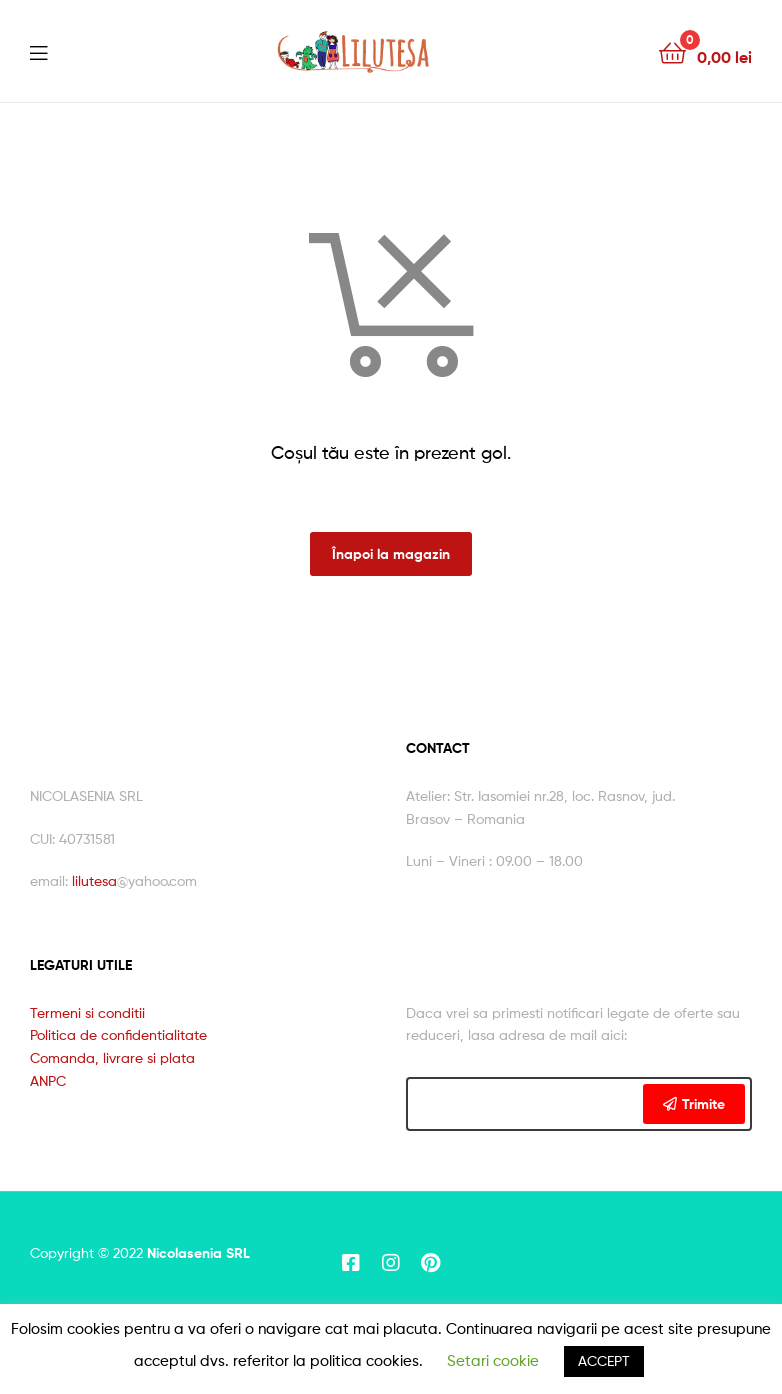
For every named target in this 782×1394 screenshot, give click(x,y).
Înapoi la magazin (391, 554)
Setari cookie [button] (493, 1361)
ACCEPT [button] (604, 1360)
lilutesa (94, 880)
